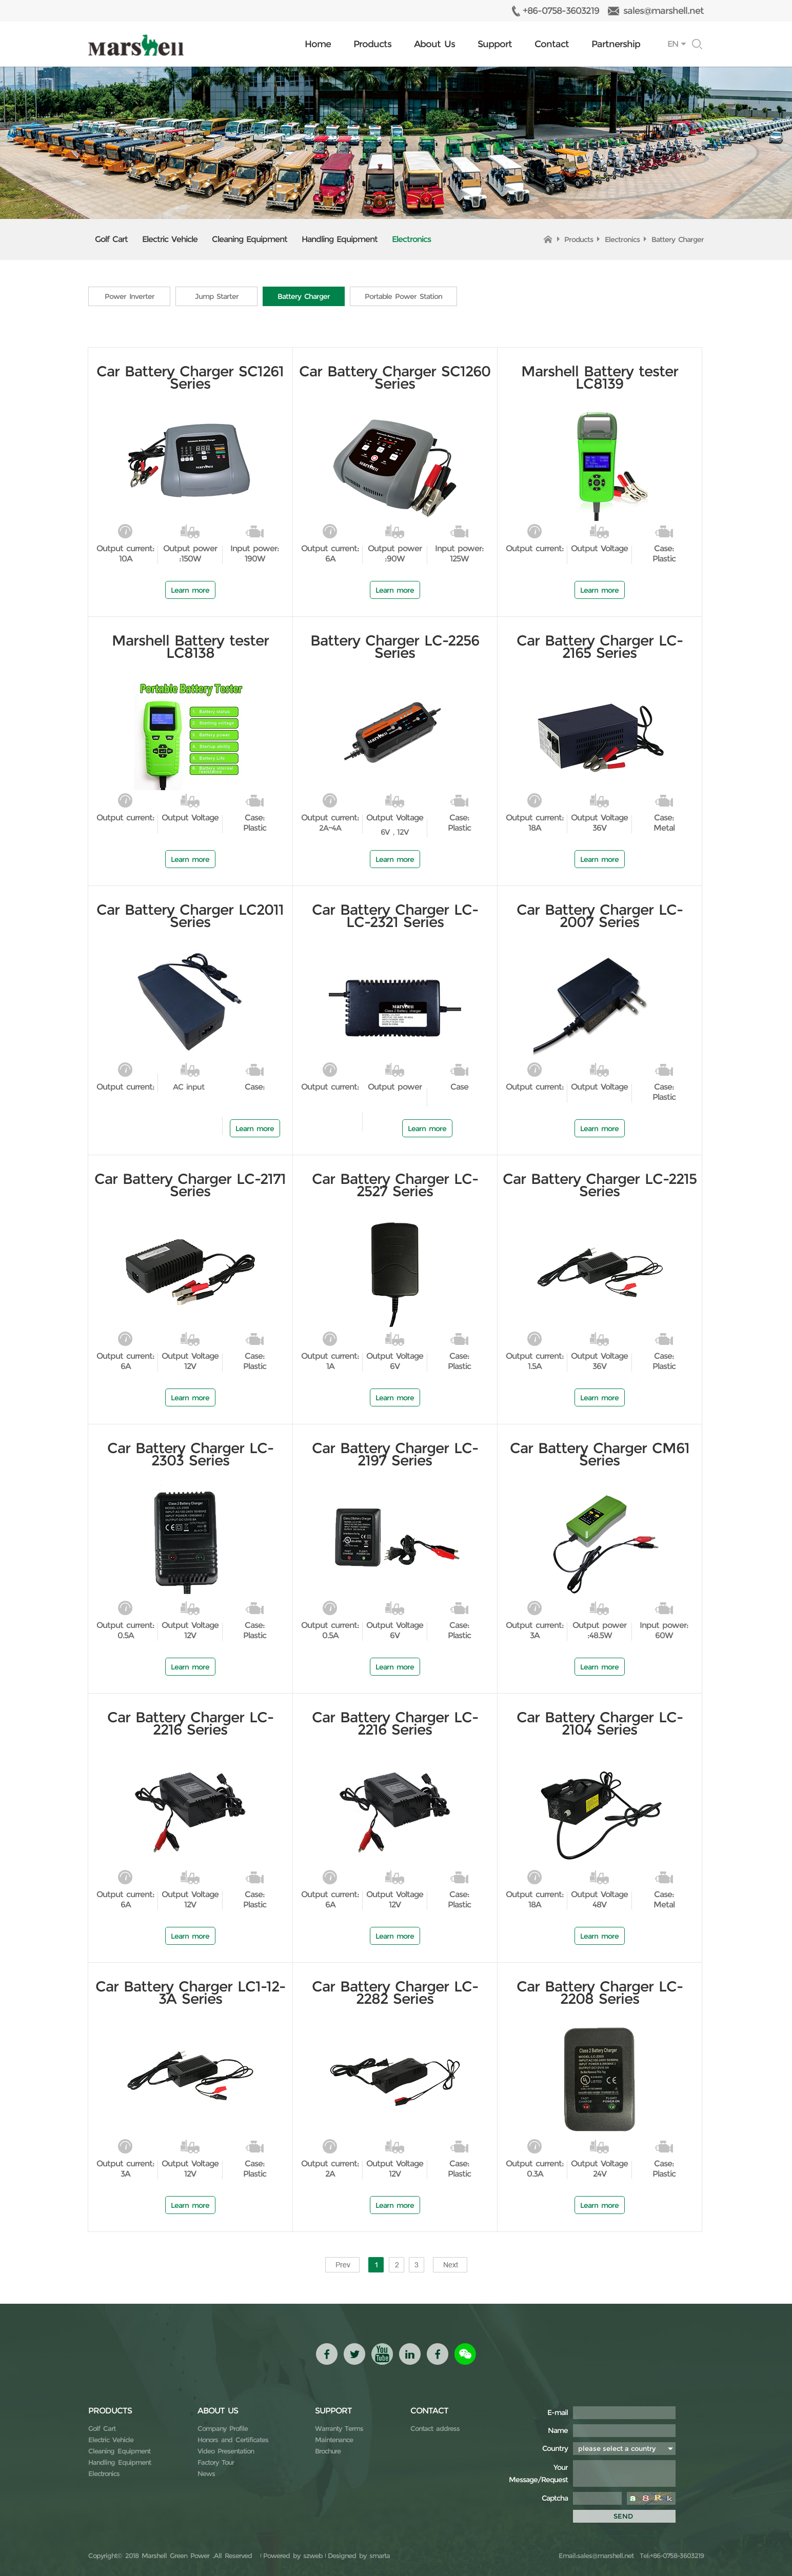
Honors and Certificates (232, 2440)
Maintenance (334, 2440)
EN (672, 44)
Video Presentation (225, 2451)
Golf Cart (111, 239)
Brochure (328, 2451)
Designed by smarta (359, 2555)
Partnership (615, 44)
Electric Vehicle (169, 239)
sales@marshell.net (663, 10)
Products (372, 44)
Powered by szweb (293, 2555)
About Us (434, 44)
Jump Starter (217, 296)
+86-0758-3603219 (561, 10)
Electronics (411, 239)
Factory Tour (215, 2462)
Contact (551, 44)
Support (495, 44)
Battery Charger (677, 239)
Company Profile (222, 2428)
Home (318, 44)
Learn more (190, 590)
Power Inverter (129, 296)
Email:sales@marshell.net (596, 2555)
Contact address (435, 2428)
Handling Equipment (340, 239)
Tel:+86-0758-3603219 (670, 2555)
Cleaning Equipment (249, 239)
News (206, 2473)
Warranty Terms (339, 2428)
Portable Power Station (405, 296)
